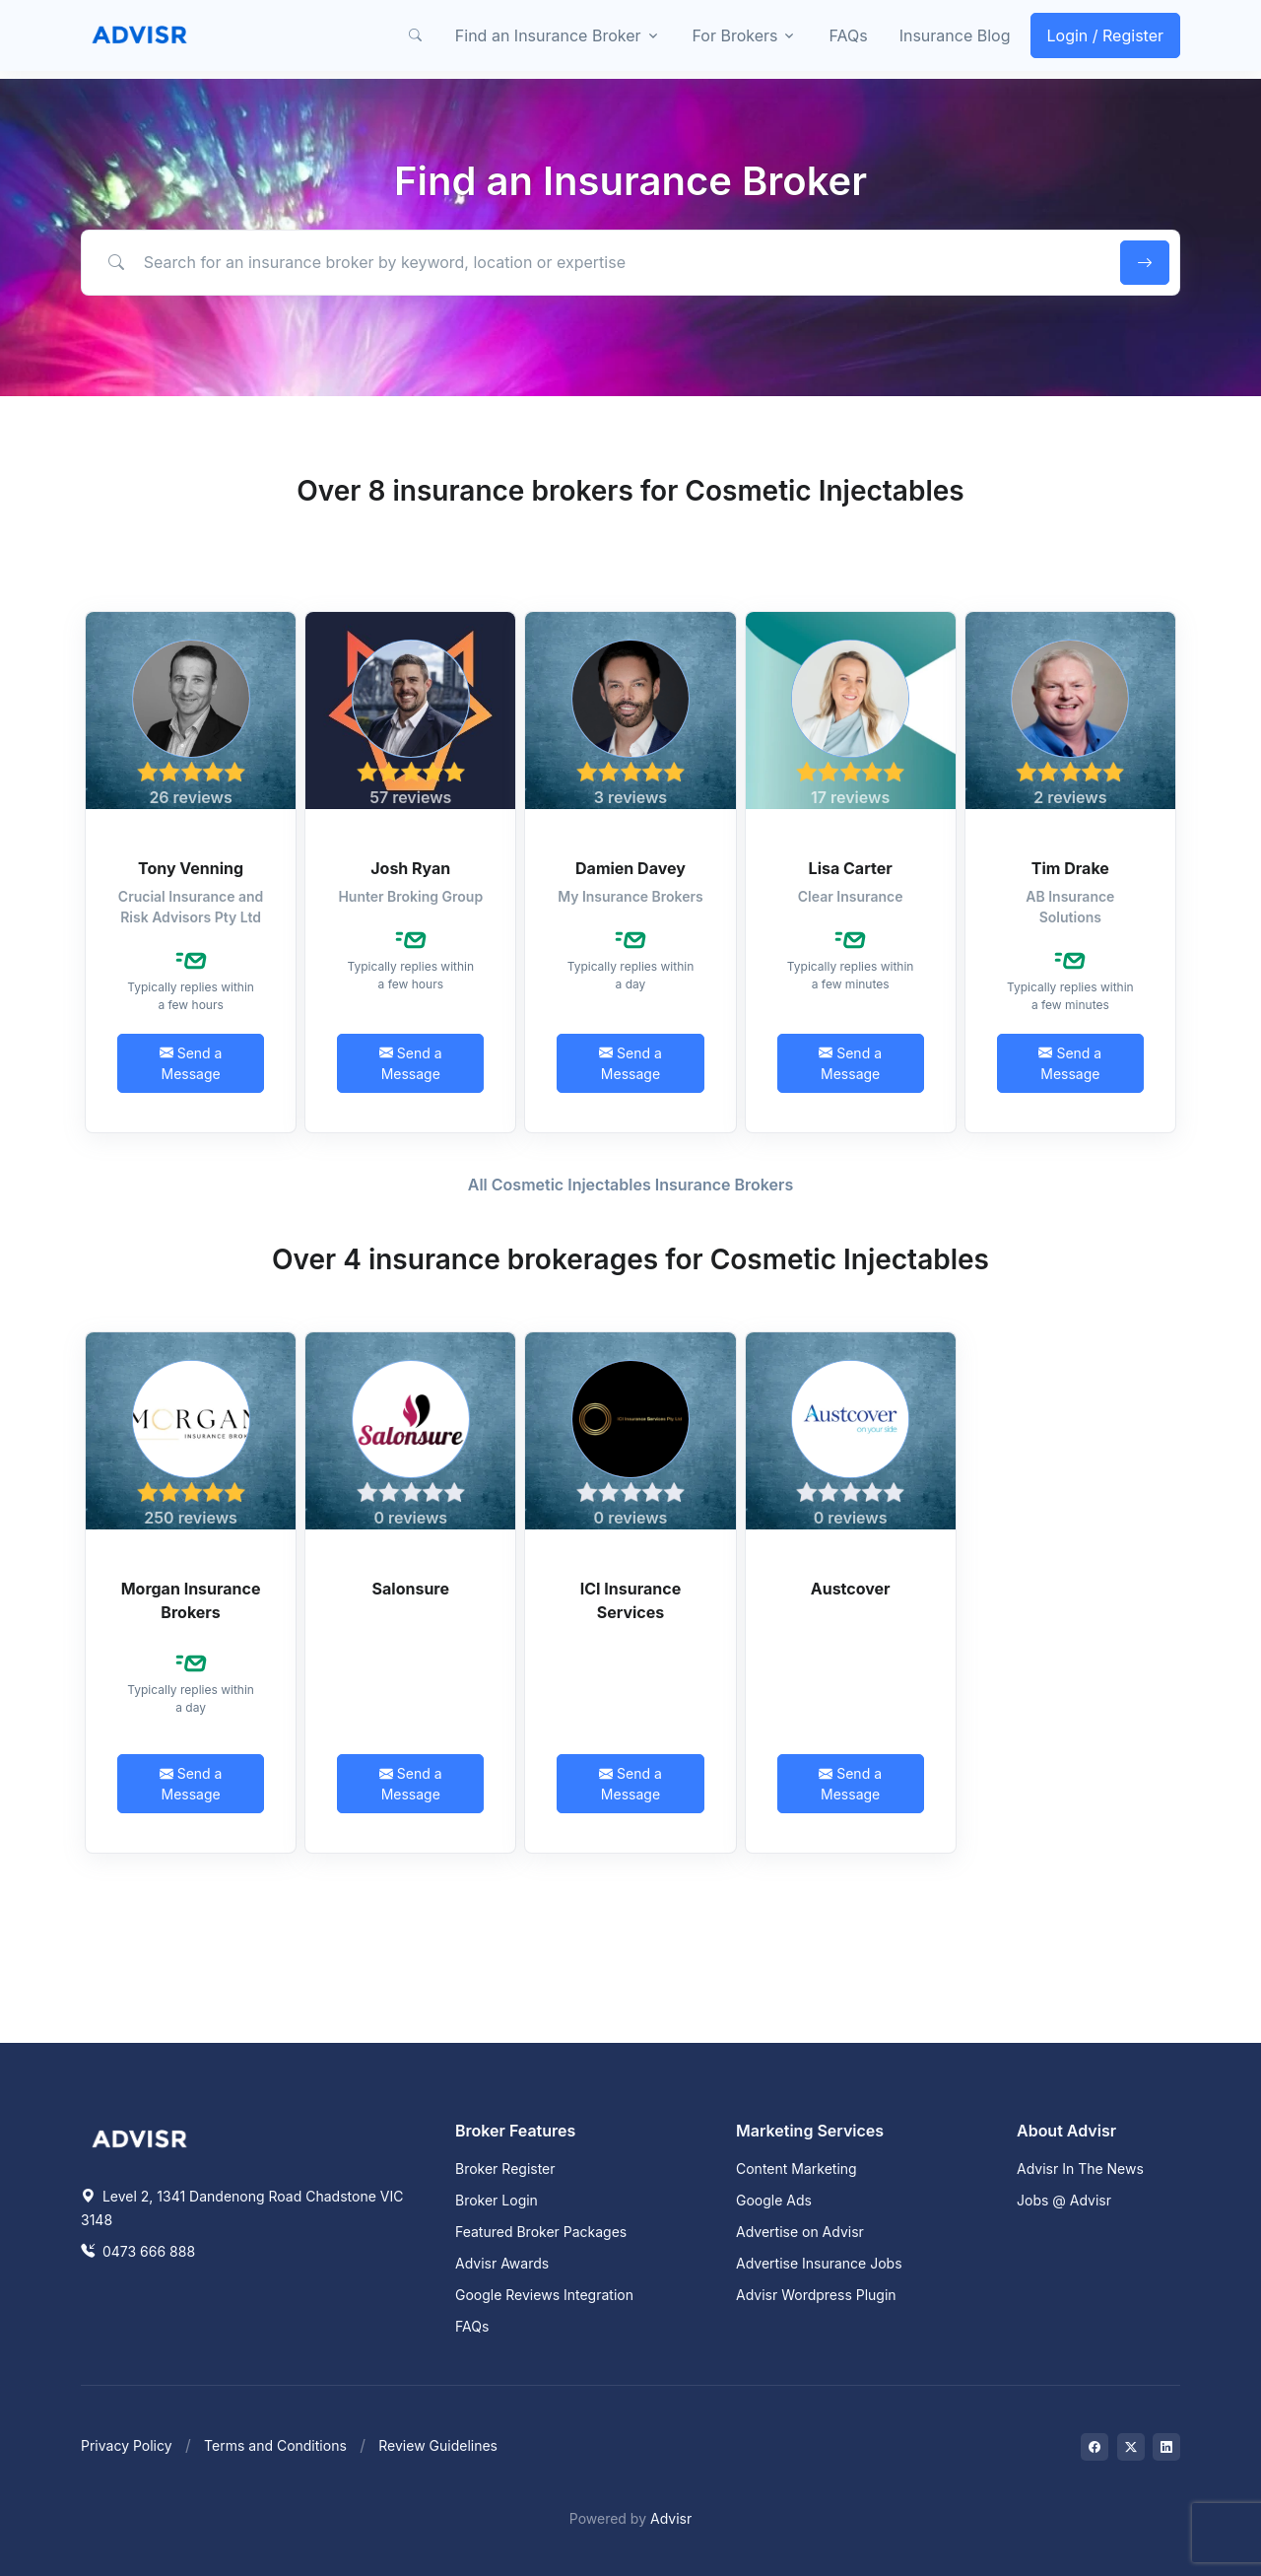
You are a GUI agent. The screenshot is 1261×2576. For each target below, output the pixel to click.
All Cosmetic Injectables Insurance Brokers (630, 1184)
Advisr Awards (502, 2263)
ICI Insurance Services (630, 1600)
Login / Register (1105, 35)
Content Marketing (796, 2168)
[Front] (140, 35)
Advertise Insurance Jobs (819, 2263)
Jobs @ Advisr (1064, 2200)
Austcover (851, 1588)
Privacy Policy (126, 2445)
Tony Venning (190, 868)
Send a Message (191, 1063)
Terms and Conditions (275, 2445)
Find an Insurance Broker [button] (548, 35)
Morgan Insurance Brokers (191, 1600)
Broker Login (496, 2200)
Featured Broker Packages (541, 2231)
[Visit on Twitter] (1131, 2447)
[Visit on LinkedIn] (1166, 2447)
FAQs (848, 35)
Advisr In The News (1080, 2168)
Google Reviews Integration (544, 2294)
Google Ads (774, 2200)
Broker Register (505, 2168)
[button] (415, 35)
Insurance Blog (955, 35)
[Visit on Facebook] (1094, 2447)
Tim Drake (1070, 868)
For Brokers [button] (735, 35)
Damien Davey (630, 868)
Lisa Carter (851, 868)
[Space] (140, 2136)
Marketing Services (810, 2130)
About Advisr (1066, 2130)
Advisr (671, 2518)
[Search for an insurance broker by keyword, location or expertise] (597, 262)
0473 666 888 (138, 2251)
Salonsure (410, 1588)
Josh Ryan (410, 868)
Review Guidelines (438, 2445)
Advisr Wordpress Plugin (816, 2294)
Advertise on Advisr (800, 2231)
